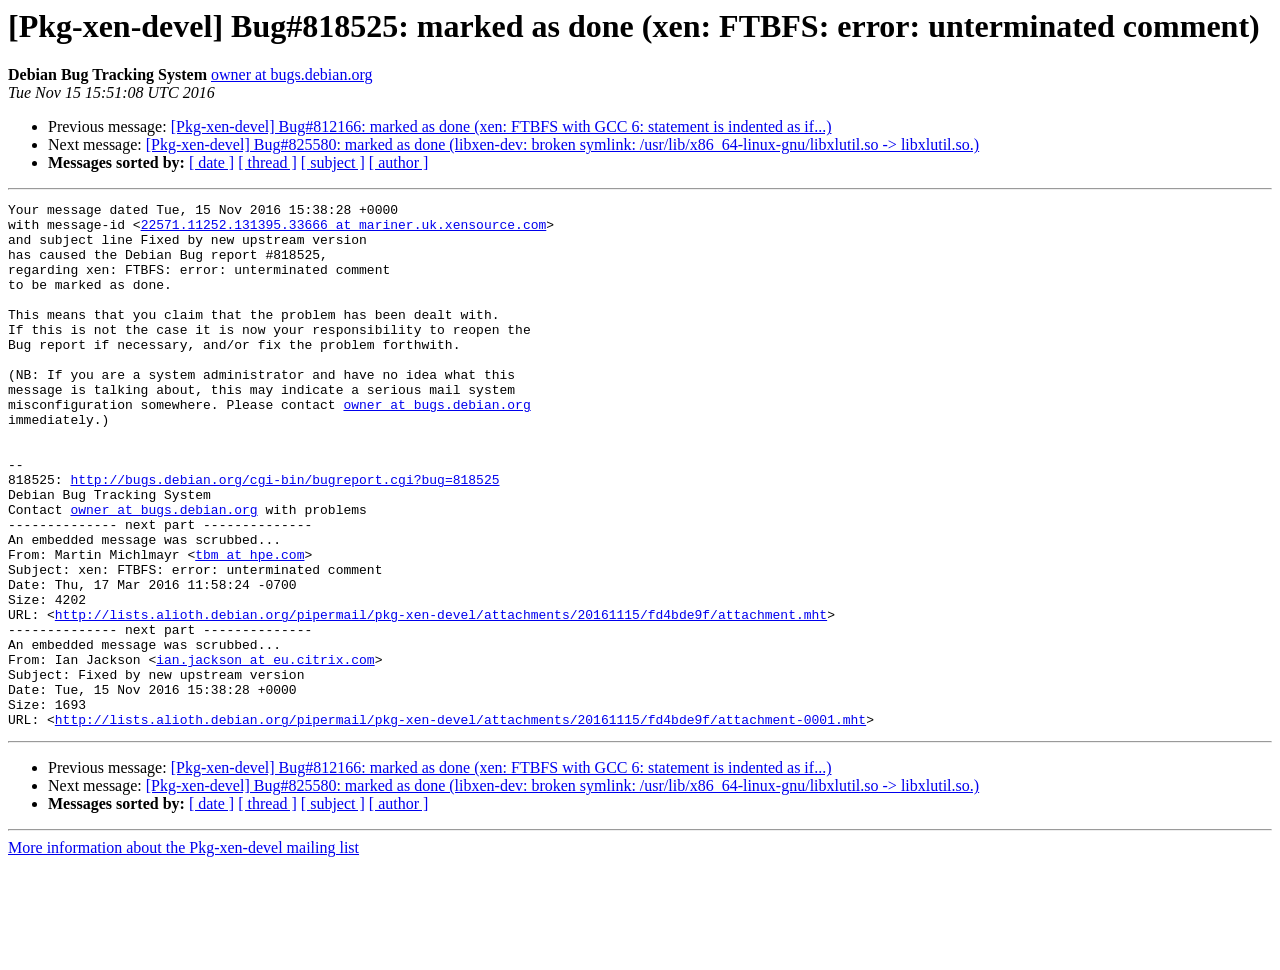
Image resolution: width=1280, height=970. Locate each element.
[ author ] (399, 162)
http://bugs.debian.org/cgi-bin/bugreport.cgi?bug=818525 (284, 536)
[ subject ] (333, 162)
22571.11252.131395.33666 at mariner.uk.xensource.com (344, 230)
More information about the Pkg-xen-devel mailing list (183, 952)
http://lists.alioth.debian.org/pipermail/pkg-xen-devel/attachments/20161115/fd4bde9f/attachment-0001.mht (460, 824)
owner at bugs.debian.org (291, 74)
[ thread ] (267, 162)
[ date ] (211, 162)
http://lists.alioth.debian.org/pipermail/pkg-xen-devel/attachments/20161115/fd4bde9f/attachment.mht (441, 698)
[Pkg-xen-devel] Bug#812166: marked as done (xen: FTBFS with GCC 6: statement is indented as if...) (501, 126)
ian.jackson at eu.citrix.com (265, 752)
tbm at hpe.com (249, 626)
